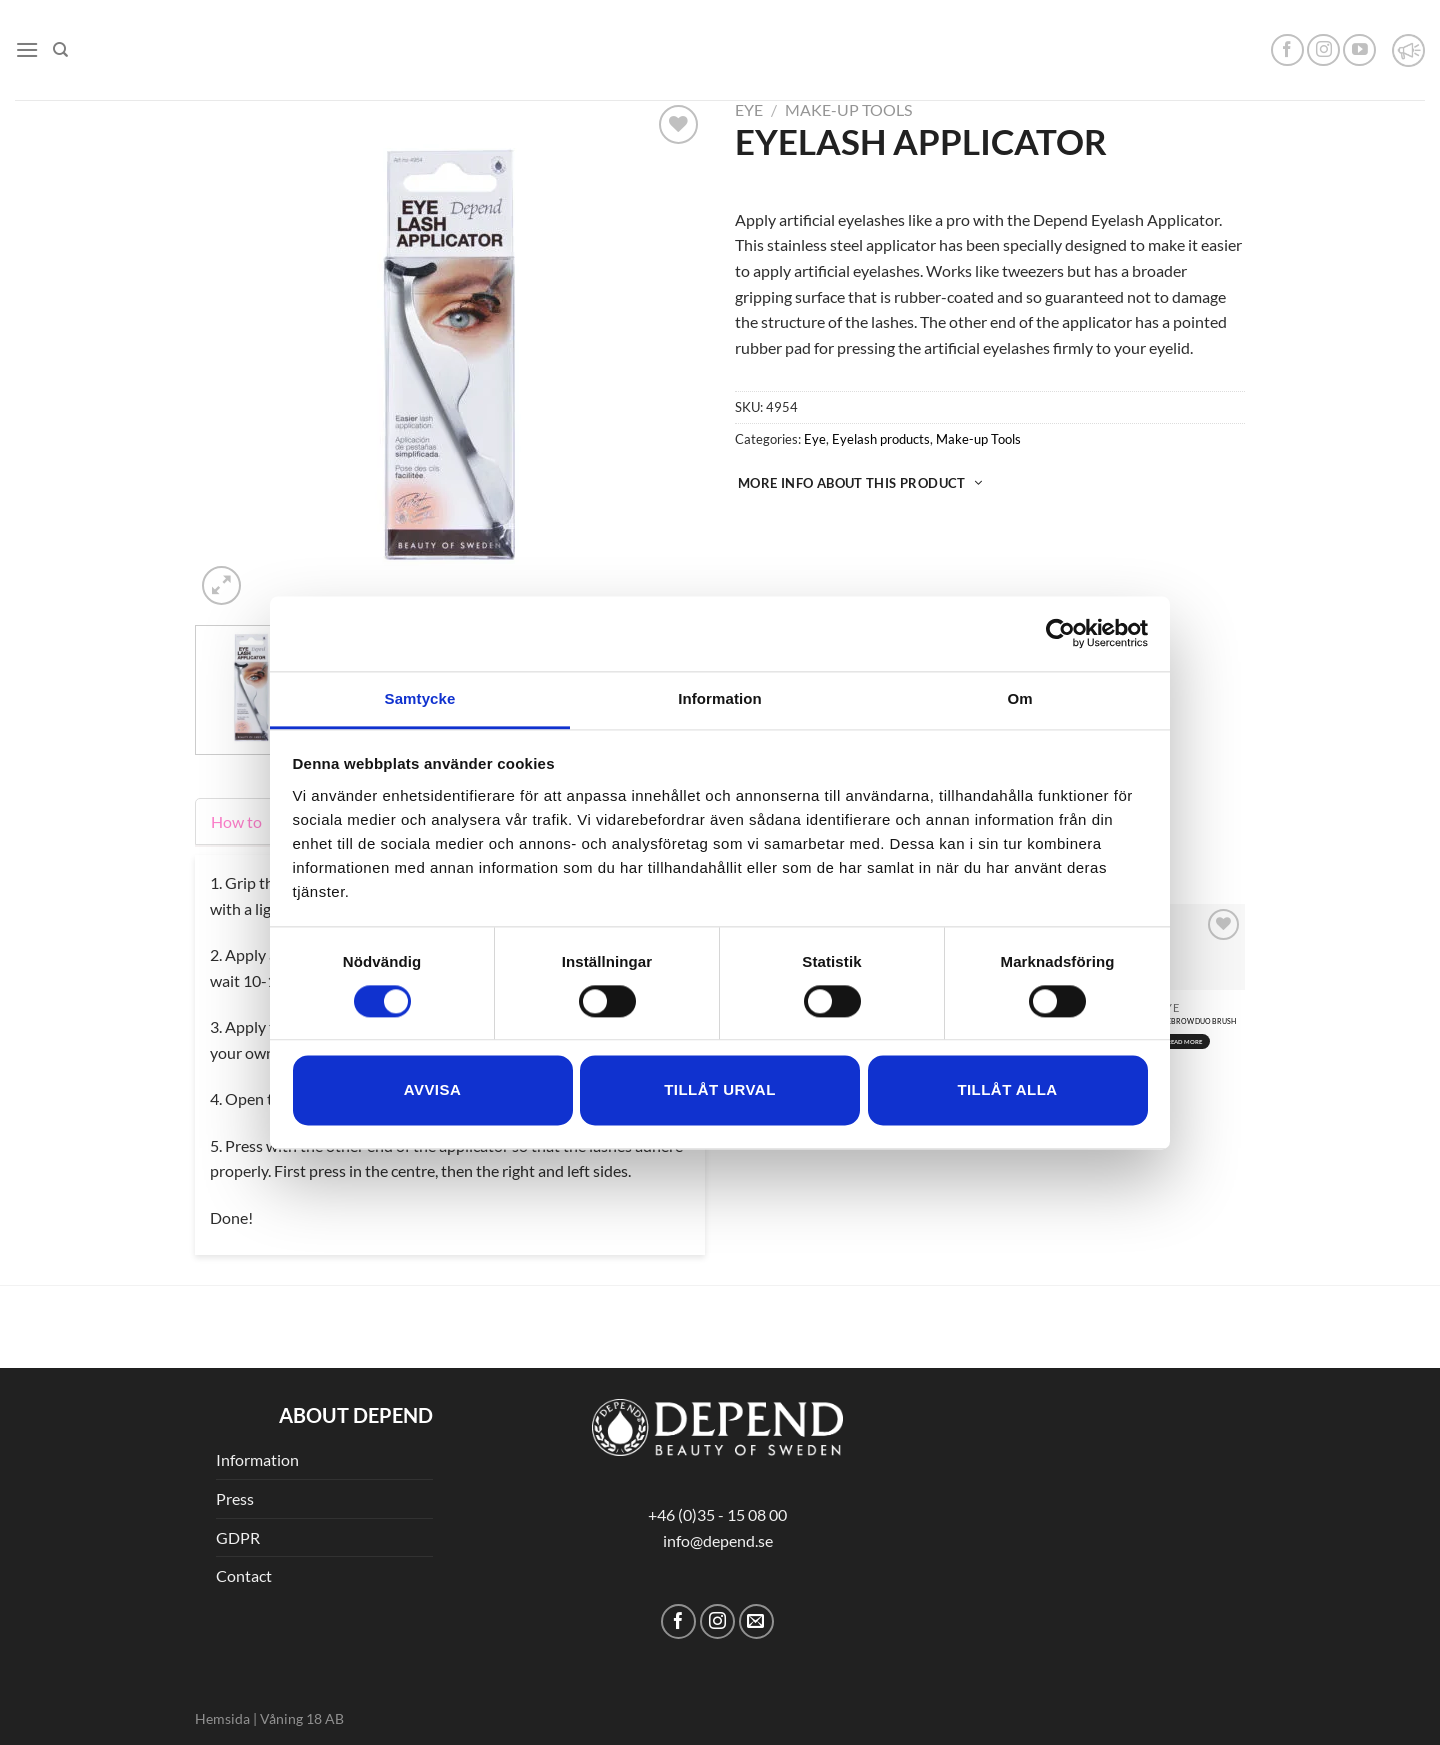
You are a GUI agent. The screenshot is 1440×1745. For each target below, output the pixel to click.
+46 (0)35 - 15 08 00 (717, 1514)
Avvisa (432, 1090)
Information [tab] (720, 698)
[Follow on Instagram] (1323, 50)
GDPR (238, 1537)
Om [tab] (1019, 698)
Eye (749, 109)
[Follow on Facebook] (1287, 50)
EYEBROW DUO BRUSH (1197, 1021)
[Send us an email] (756, 1621)
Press (235, 1498)
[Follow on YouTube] (1359, 50)
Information (257, 1459)
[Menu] (27, 49)
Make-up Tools (848, 109)
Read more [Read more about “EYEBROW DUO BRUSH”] (1185, 1041)
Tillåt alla (1007, 1090)
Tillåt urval (720, 1090)
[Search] (60, 50)
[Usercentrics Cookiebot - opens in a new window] (1060, 633)
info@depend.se (718, 1540)
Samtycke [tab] (420, 698)
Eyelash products (881, 439)
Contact (244, 1575)
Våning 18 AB (302, 1718)
